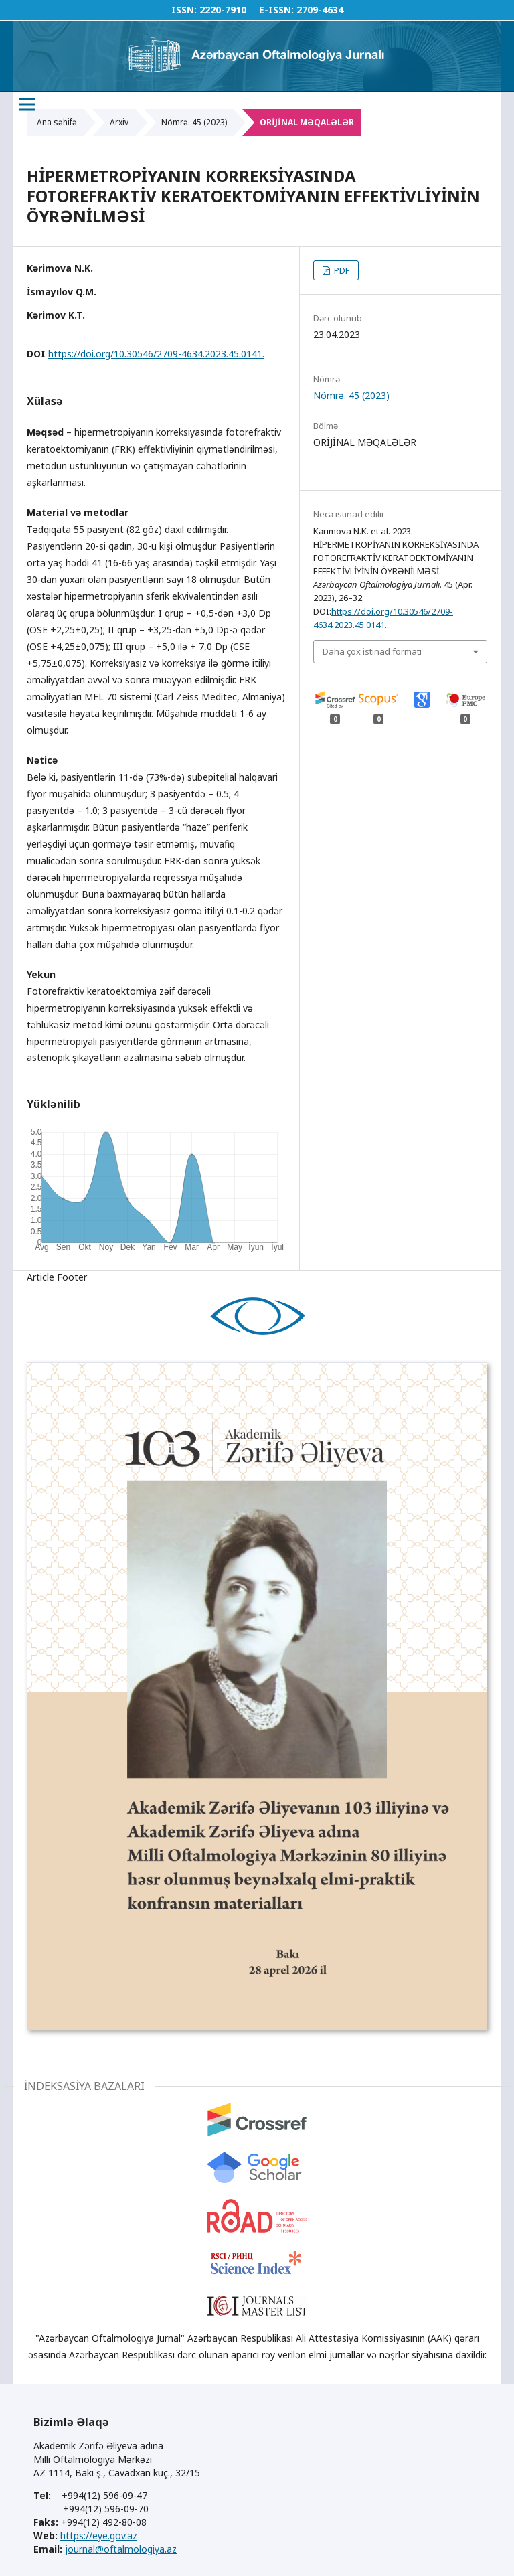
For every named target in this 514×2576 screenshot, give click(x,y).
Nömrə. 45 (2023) (194, 122)
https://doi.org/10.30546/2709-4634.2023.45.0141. (156, 353)
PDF (340, 270)
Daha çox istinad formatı (372, 651)
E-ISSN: (276, 9)
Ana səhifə (57, 122)
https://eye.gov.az (98, 2535)
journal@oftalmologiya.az (121, 2549)
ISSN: (184, 9)
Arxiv (119, 122)
